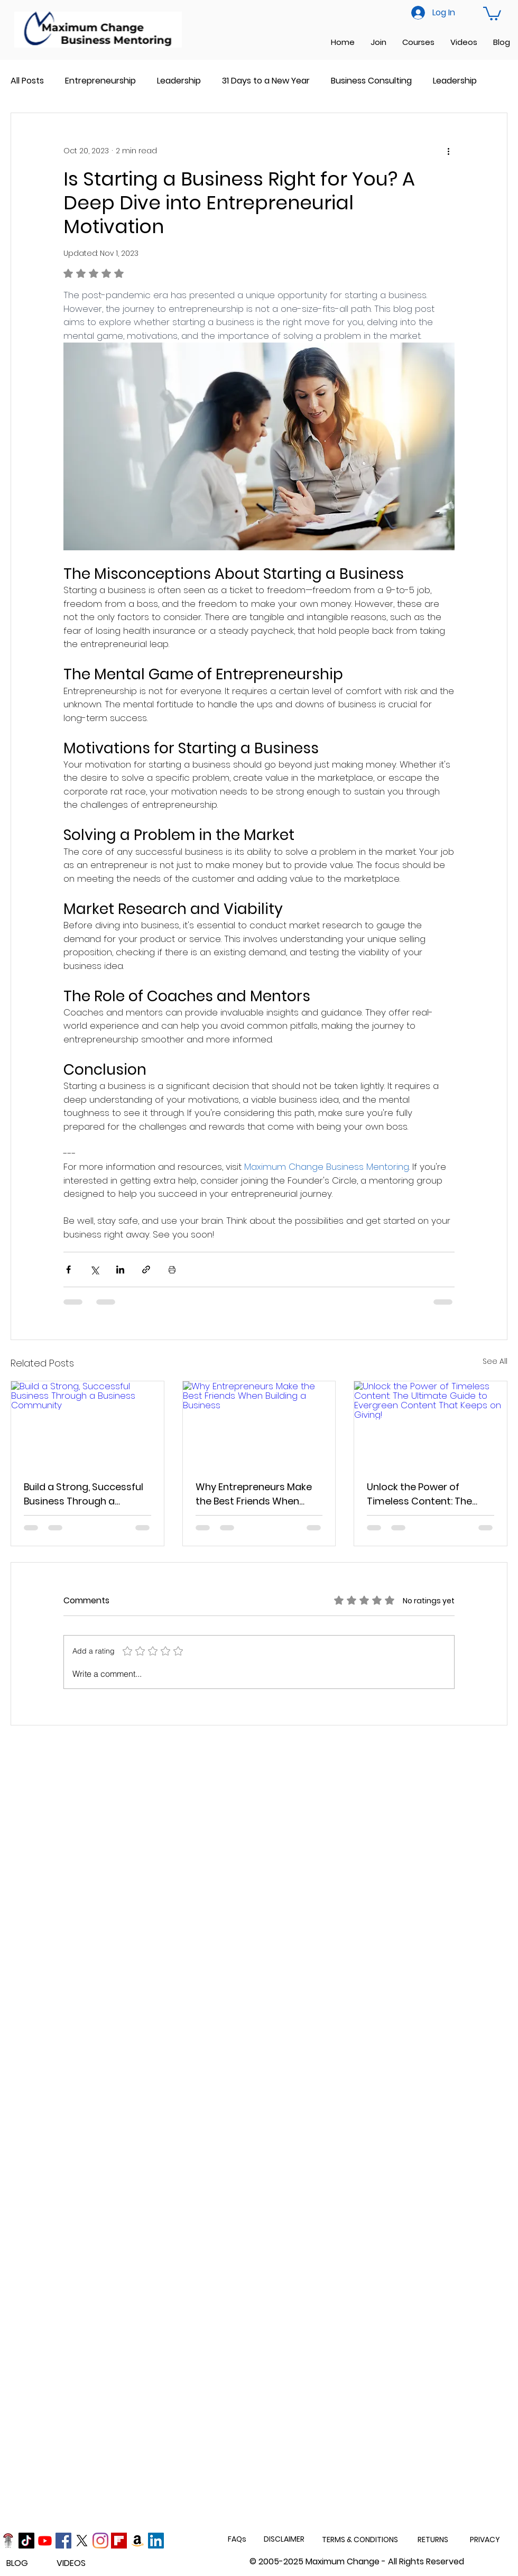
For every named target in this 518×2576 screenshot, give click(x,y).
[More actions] (448, 151)
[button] (492, 13)
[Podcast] (8, 2541)
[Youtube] (45, 2541)
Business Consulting (371, 81)
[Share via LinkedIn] (120, 1269)
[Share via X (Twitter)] (94, 1269)
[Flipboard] (119, 2541)
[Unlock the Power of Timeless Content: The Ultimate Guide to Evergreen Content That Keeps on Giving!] (430, 1424)
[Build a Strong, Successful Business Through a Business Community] (87, 1424)
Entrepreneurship (100, 81)
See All (495, 1361)
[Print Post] (172, 1269)
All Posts (27, 81)
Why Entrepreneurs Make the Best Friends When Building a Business (254, 1494)
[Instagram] (100, 2541)
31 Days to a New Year (266, 81)
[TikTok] (26, 2541)
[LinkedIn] (156, 2541)
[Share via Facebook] (68, 1269)
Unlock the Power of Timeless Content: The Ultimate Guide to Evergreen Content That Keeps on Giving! (423, 1494)
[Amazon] (137, 2541)
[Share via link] (146, 1269)
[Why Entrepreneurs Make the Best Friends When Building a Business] (259, 1424)
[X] (82, 2541)
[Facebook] (63, 2541)
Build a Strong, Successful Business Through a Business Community (83, 1494)
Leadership (179, 81)
